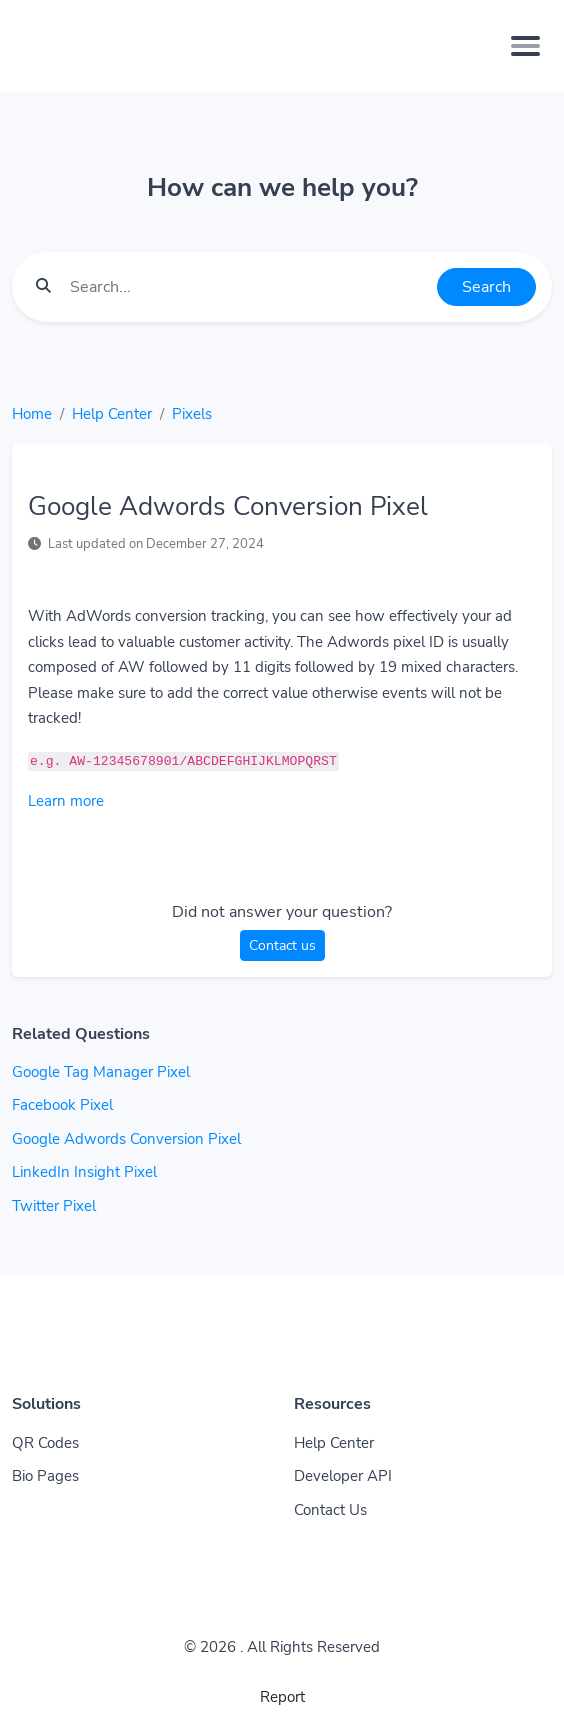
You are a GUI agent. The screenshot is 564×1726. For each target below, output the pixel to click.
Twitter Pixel (54, 1206)
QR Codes (45, 1443)
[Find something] (248, 287)
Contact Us (330, 1510)
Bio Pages (45, 1476)
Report (282, 1697)
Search (486, 287)
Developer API (343, 1476)
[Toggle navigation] (525, 46)
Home (32, 414)
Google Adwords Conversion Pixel (126, 1139)
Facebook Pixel (62, 1105)
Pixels (192, 414)
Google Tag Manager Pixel (101, 1072)
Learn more (66, 801)
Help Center (112, 414)
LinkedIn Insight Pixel (84, 1172)
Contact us (282, 945)
